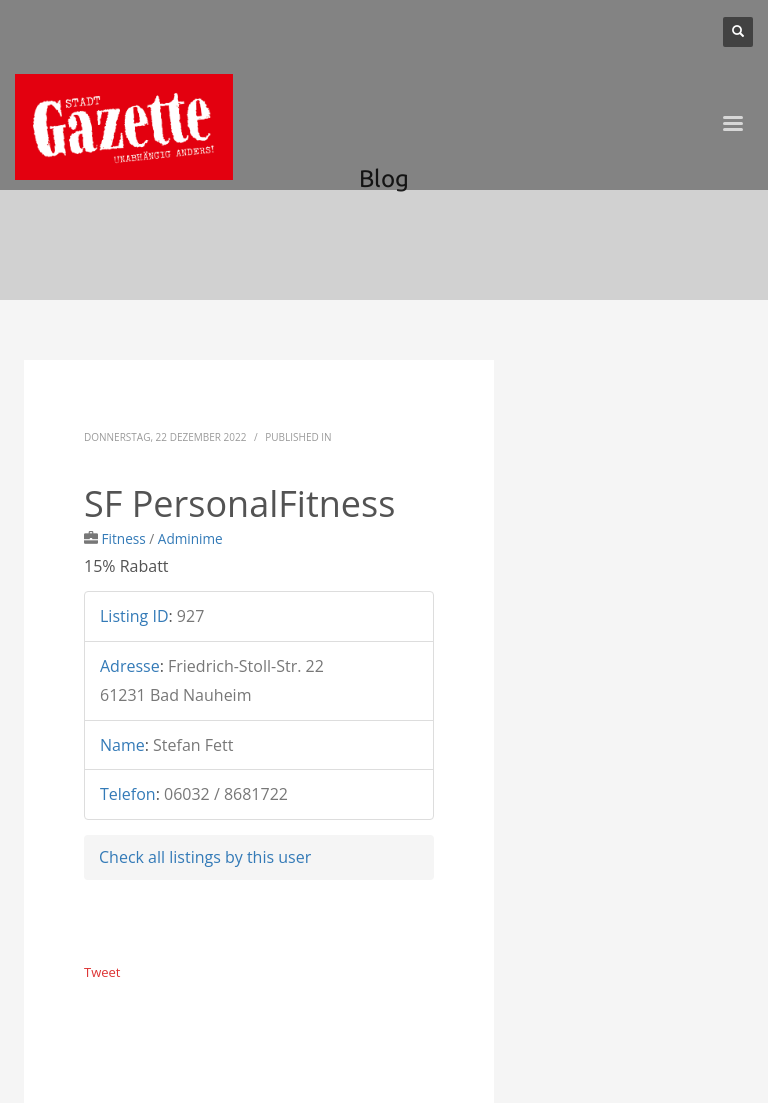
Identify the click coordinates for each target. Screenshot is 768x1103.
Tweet (102, 972)
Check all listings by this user (205, 857)
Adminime (190, 538)
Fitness (124, 538)
